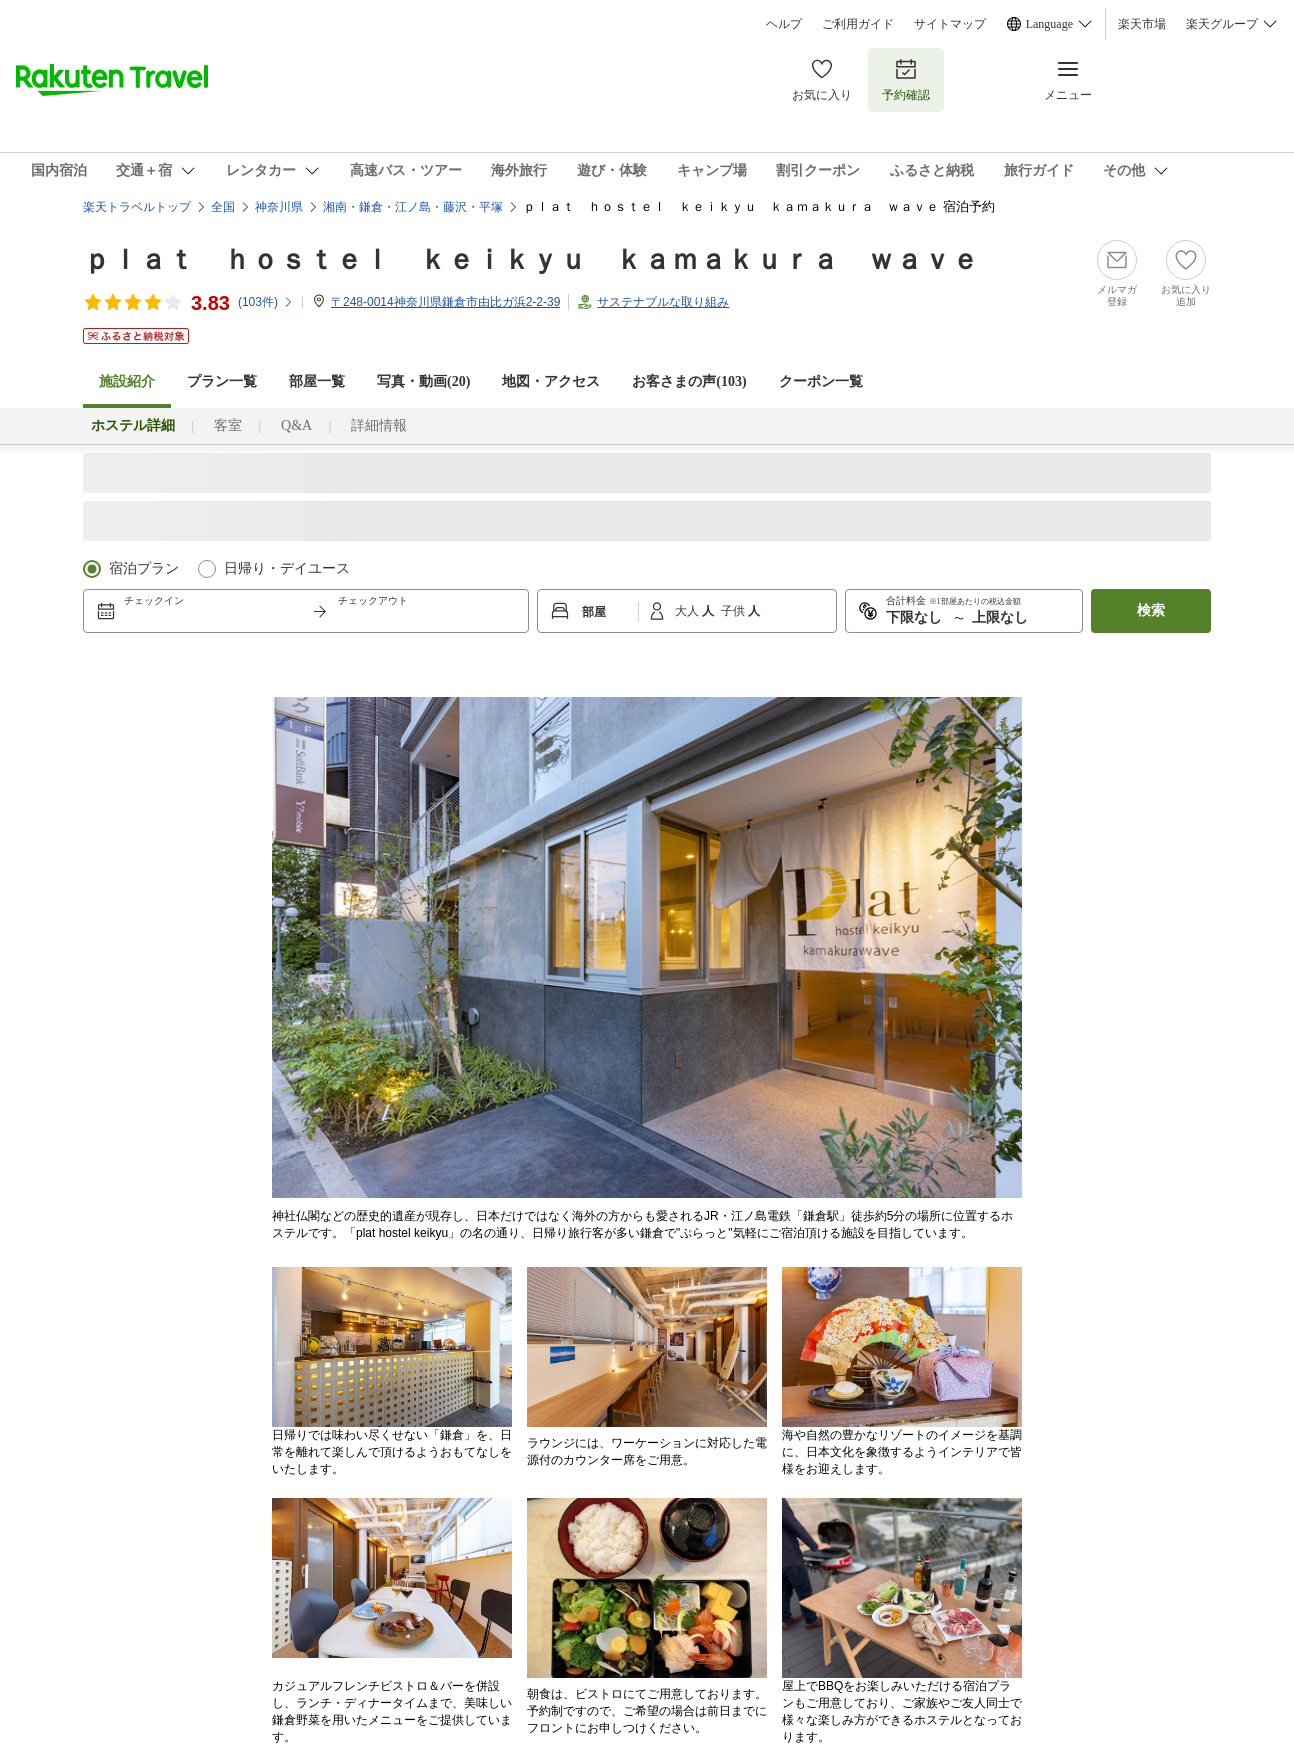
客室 (228, 425)
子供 (734, 611)
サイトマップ (950, 24)
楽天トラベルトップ (137, 207)
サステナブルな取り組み (663, 302)
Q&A (296, 425)
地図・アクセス (551, 381)
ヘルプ (784, 24)
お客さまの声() (689, 381)
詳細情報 (379, 425)
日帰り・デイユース (287, 568)
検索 (1151, 610)
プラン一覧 (222, 381)
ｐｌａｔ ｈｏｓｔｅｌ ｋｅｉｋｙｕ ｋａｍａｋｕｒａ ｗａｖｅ (531, 259)
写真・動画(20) (423, 381)
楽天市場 (1142, 24)
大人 (688, 611)
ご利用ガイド (858, 24)
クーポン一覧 (821, 381)
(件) (266, 302)
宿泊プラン (144, 568)
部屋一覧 (317, 381)
